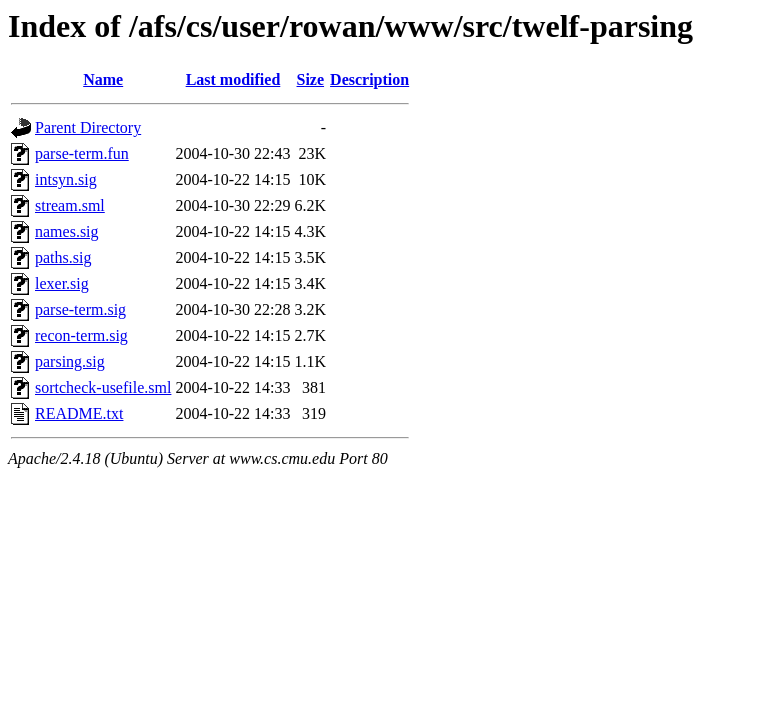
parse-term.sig (80, 309)
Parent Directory (88, 127)
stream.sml (70, 205)
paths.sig (63, 257)
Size (311, 79)
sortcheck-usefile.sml (103, 387)
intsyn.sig (66, 179)
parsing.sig (70, 361)
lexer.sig (62, 283)
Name (103, 79)
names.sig (67, 231)
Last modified (233, 79)
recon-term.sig (81, 335)
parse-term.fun (82, 153)
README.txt (79, 413)
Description (369, 79)
